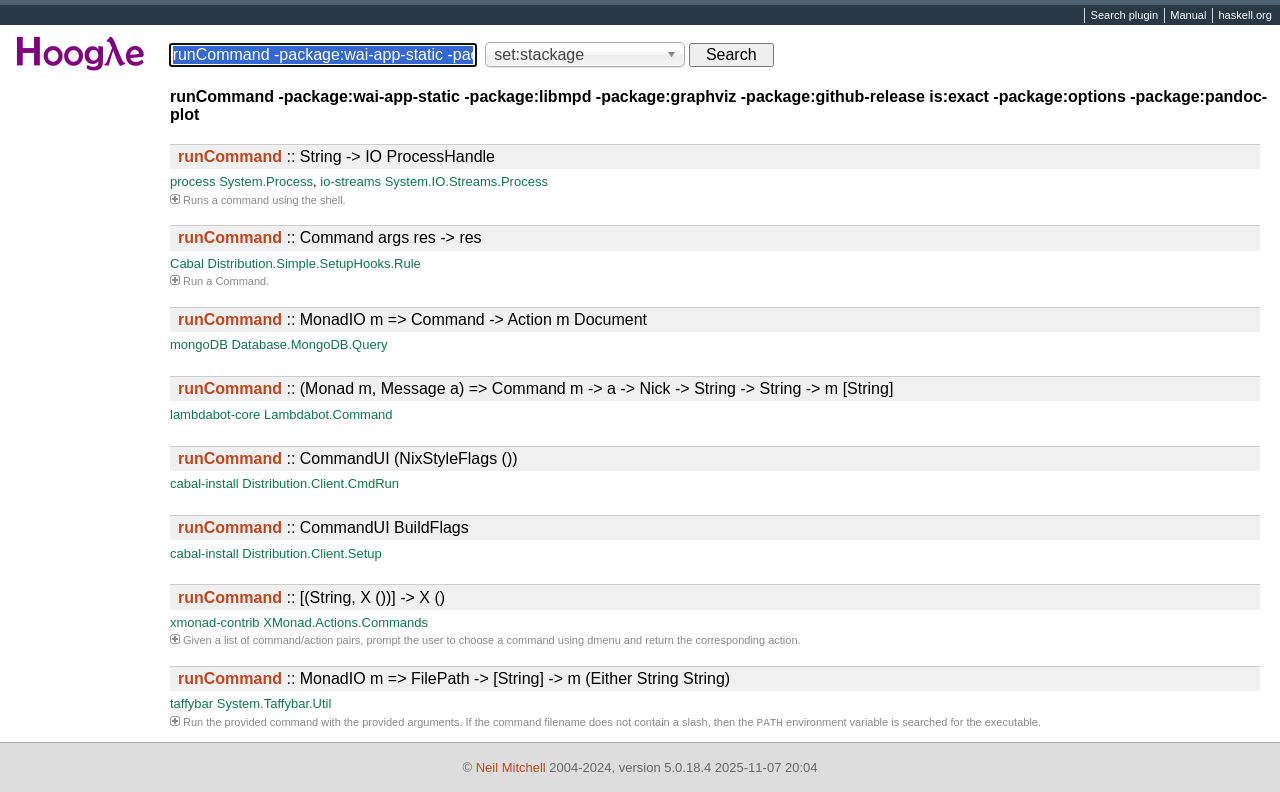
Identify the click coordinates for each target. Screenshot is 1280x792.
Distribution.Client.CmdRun (320, 483)
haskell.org (1244, 16)
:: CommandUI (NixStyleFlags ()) (348, 458)
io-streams (350, 181)
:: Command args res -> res (330, 237)
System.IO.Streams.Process (466, 181)
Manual (1188, 16)
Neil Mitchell (511, 767)
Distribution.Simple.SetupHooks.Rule (314, 263)
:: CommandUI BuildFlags (323, 527)
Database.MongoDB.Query (309, 344)
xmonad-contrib (215, 622)
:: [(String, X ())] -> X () (311, 597)
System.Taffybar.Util (274, 703)
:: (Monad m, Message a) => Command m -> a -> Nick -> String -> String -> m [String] (535, 388)
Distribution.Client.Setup (311, 553)
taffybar (191, 703)
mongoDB (199, 344)
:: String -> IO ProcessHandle (336, 156)
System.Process (266, 181)
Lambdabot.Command (328, 414)
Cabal (187, 263)
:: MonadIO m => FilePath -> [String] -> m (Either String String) (454, 678)
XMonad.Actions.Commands (345, 622)
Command (240, 281)
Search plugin (1125, 16)
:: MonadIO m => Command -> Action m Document (412, 319)
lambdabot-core (215, 414)
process (193, 181)
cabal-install (204, 483)
